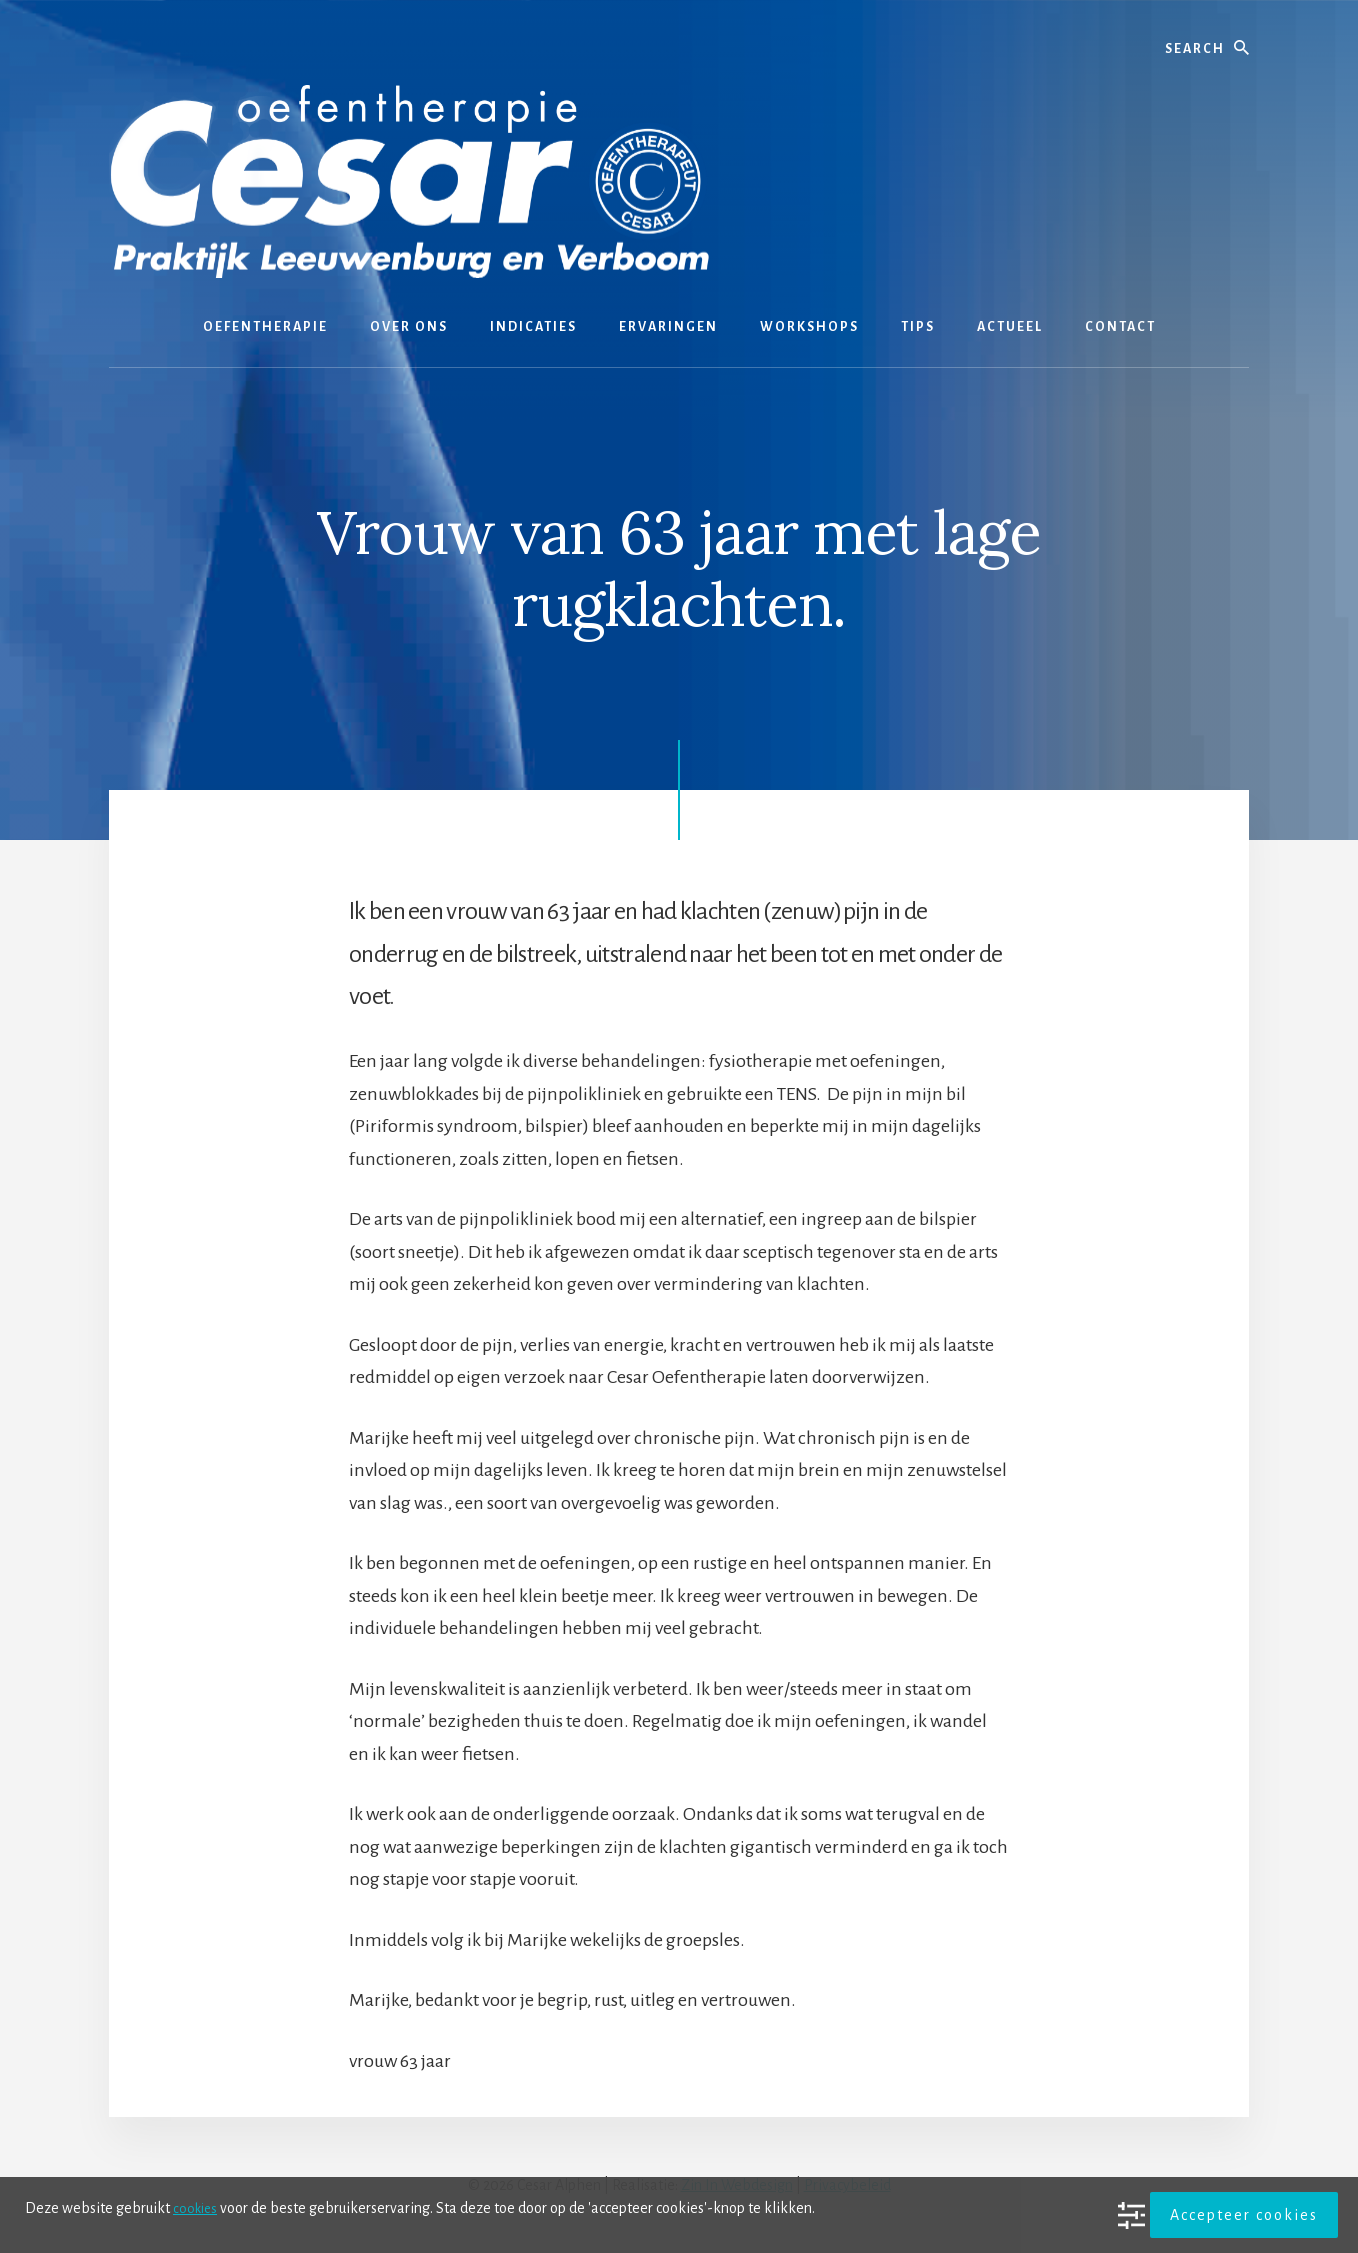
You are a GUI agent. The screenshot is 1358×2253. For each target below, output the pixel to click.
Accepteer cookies (1244, 2215)
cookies (197, 2208)
